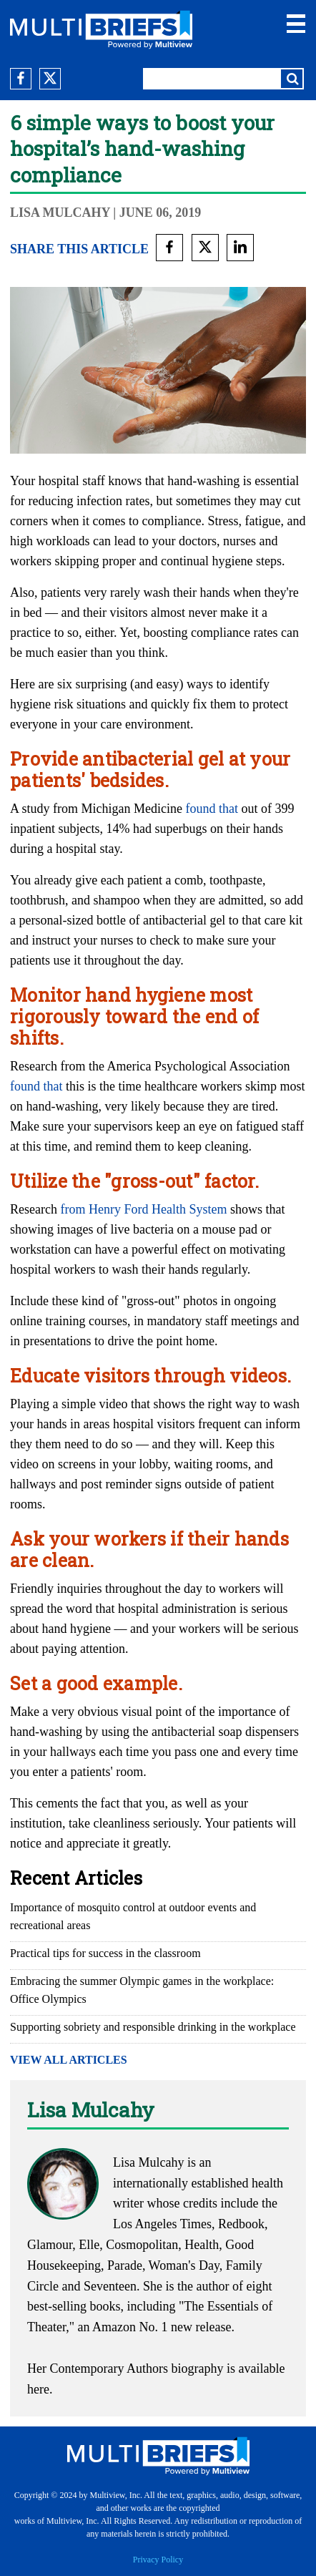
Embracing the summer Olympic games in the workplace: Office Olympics (142, 1990)
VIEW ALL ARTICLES (68, 2060)
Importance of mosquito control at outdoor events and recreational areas (133, 1916)
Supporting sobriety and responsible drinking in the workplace (152, 2027)
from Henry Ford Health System (143, 1209)
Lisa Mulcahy (60, 212)
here (38, 2389)
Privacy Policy (158, 2560)
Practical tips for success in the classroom (105, 1953)
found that (211, 808)
